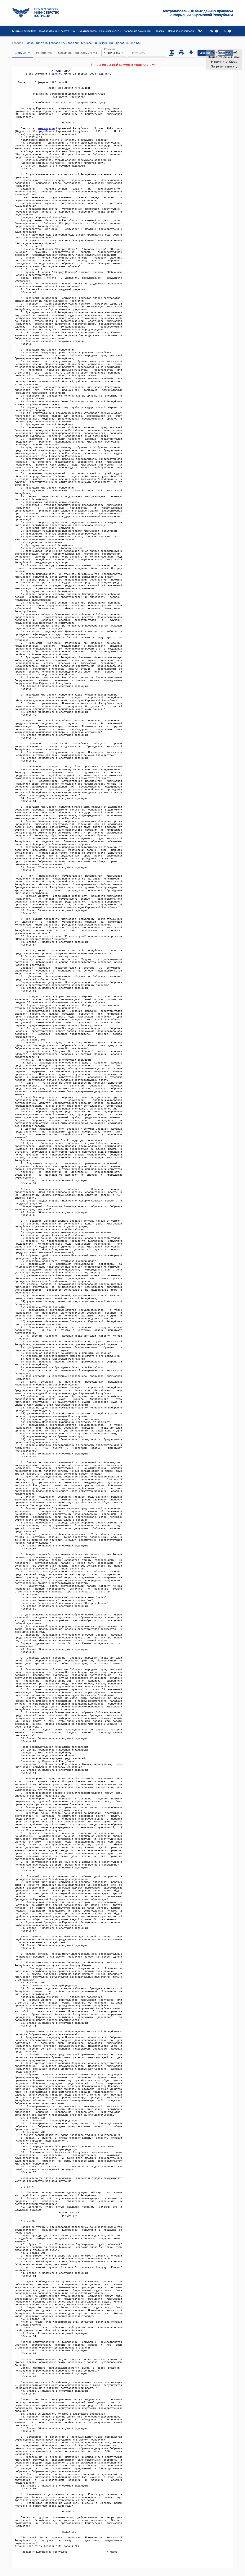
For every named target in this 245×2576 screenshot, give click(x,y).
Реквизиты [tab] (44, 52)
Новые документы (110, 31)
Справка (159, 31)
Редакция (109, 49)
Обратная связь (87, 31)
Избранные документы (137, 31)
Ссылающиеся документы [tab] (77, 52)
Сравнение (206, 53)
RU (226, 31)
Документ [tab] (22, 52)
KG (213, 31)
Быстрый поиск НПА (24, 31)
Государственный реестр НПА (57, 31)
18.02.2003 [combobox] (112, 53)
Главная (17, 43)
